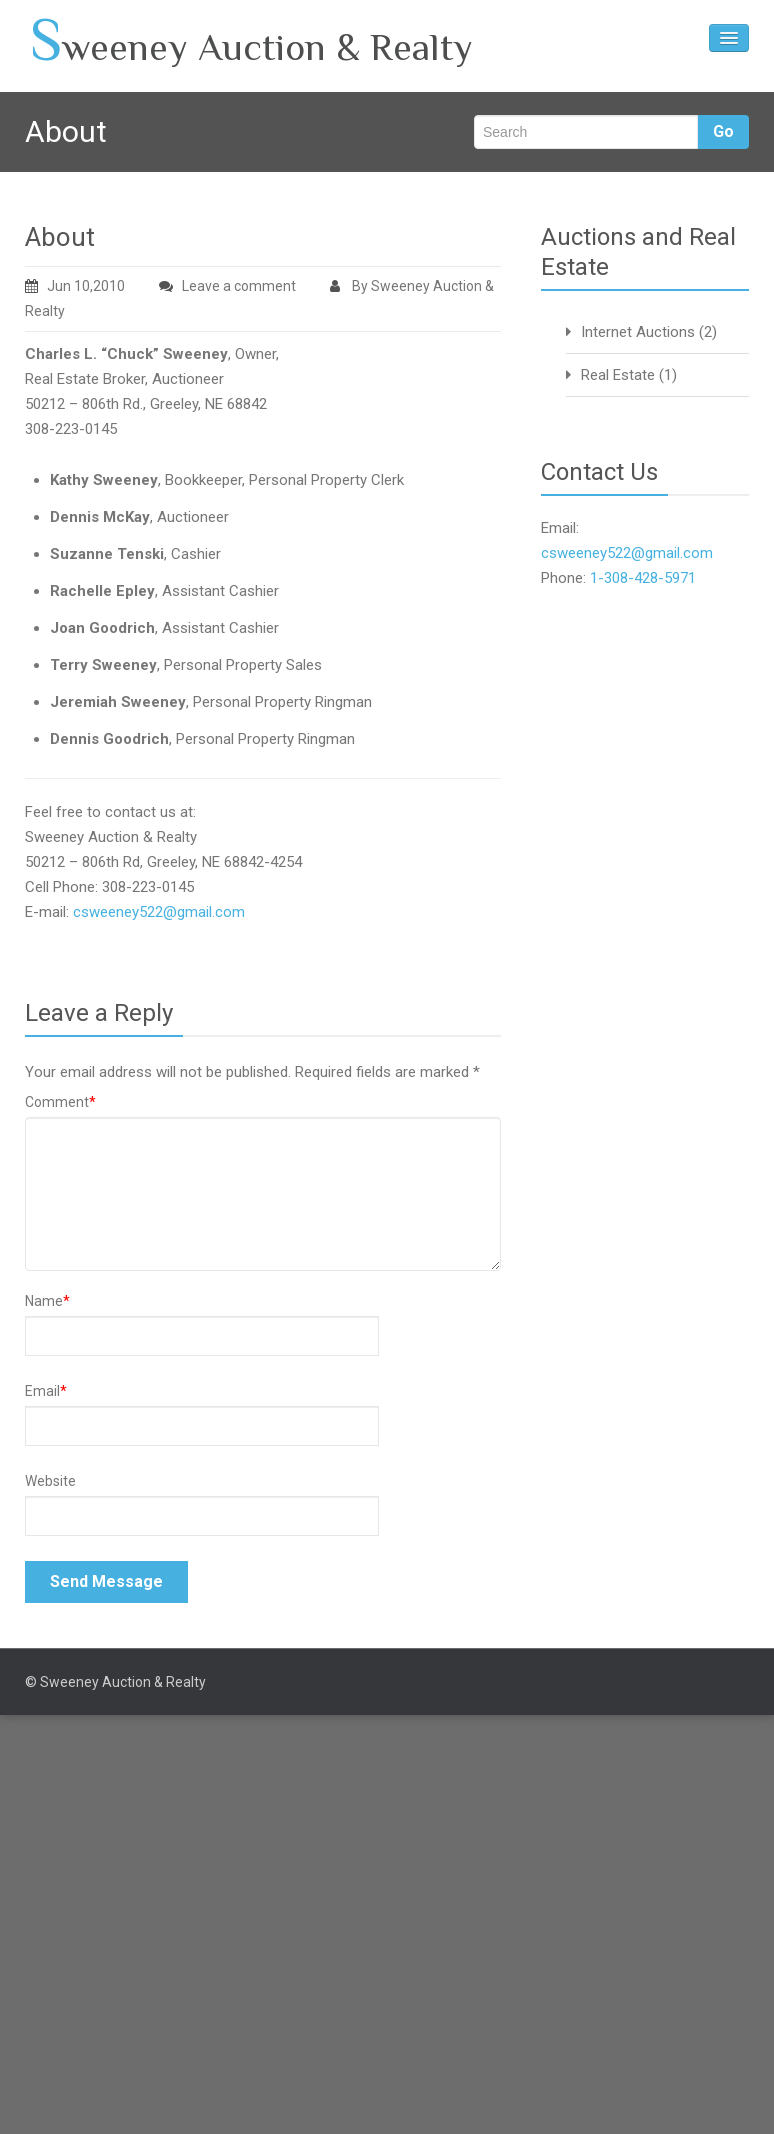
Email (46, 1391)
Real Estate (618, 375)
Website (50, 1481)
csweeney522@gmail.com (159, 912)
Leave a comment (239, 286)
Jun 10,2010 (75, 286)
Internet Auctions (638, 332)
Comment (60, 1102)
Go (723, 131)
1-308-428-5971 (643, 578)
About (60, 237)
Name (47, 1301)
